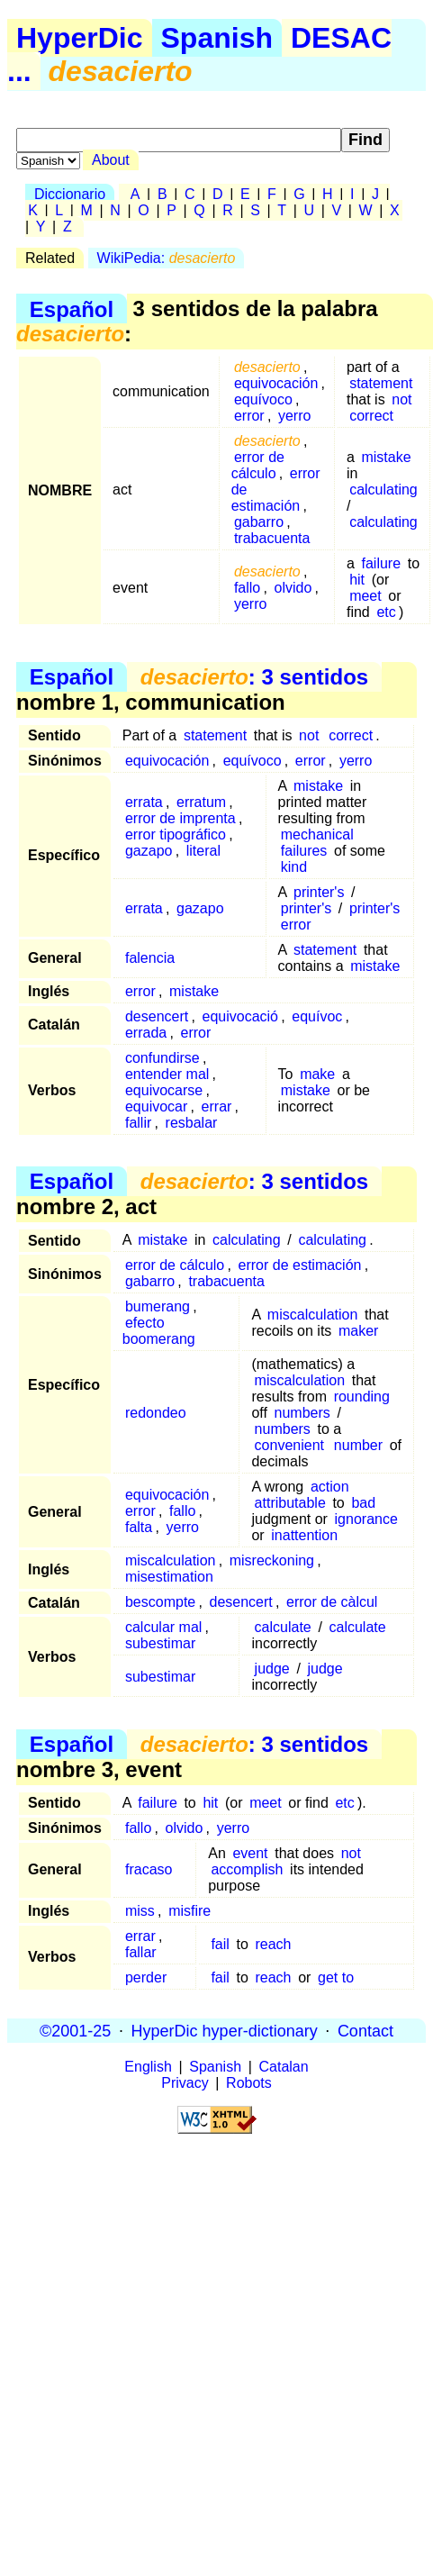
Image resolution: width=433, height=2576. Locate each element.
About (111, 160)
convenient (289, 1445)
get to (336, 1977)
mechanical (317, 834)
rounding (362, 1396)
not (401, 399)
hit (357, 579)
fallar (141, 1952)
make (317, 1074)
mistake (385, 457)
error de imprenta (180, 818)
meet (365, 595)
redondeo (155, 1412)
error (249, 415)
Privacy (184, 2083)
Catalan (284, 2066)
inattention (304, 1535)
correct (371, 415)
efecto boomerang (158, 1331)
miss (140, 1910)
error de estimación (300, 1265)
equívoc (317, 1016)
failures (304, 850)
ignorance (366, 1519)
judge (272, 1668)
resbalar (192, 1122)
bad (363, 1502)
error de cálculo (257, 465)
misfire (189, 1910)
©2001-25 (75, 2030)
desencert (156, 1016)
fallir (138, 1122)
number (358, 1445)
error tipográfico (175, 834)
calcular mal (163, 1627)
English (147, 2066)
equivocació (241, 1016)
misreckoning (272, 1560)
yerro (294, 415)
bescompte (160, 1602)
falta (138, 1527)
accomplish (247, 1869)
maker (358, 1330)
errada (146, 1032)
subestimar (160, 1643)
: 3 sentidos (254, 677)
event (249, 1853)
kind (294, 867)
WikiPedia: (166, 258)
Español (71, 308)
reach (273, 1944)
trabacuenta (272, 538)
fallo (247, 587)
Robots (249, 2083)
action (330, 1486)
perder (146, 1977)
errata (144, 802)
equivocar (156, 1106)
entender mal (167, 1074)
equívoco (263, 399)
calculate (283, 1627)
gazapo (149, 850)
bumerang (157, 1306)
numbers (302, 1412)
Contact (365, 2030)
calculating (383, 489)
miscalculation (312, 1314)
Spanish (217, 38)
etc (385, 612)
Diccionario (69, 194)
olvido (293, 587)
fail (220, 1944)
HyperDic (79, 38)
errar (217, 1106)
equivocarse (164, 1090)
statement (380, 383)
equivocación (276, 383)
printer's (318, 892)
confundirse (162, 1058)
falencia (150, 958)
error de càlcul (331, 1602)
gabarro (259, 522)
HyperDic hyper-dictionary (224, 2030)
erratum (201, 802)
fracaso (148, 1869)
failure (381, 563)
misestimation (169, 1576)
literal (203, 850)
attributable (290, 1502)
